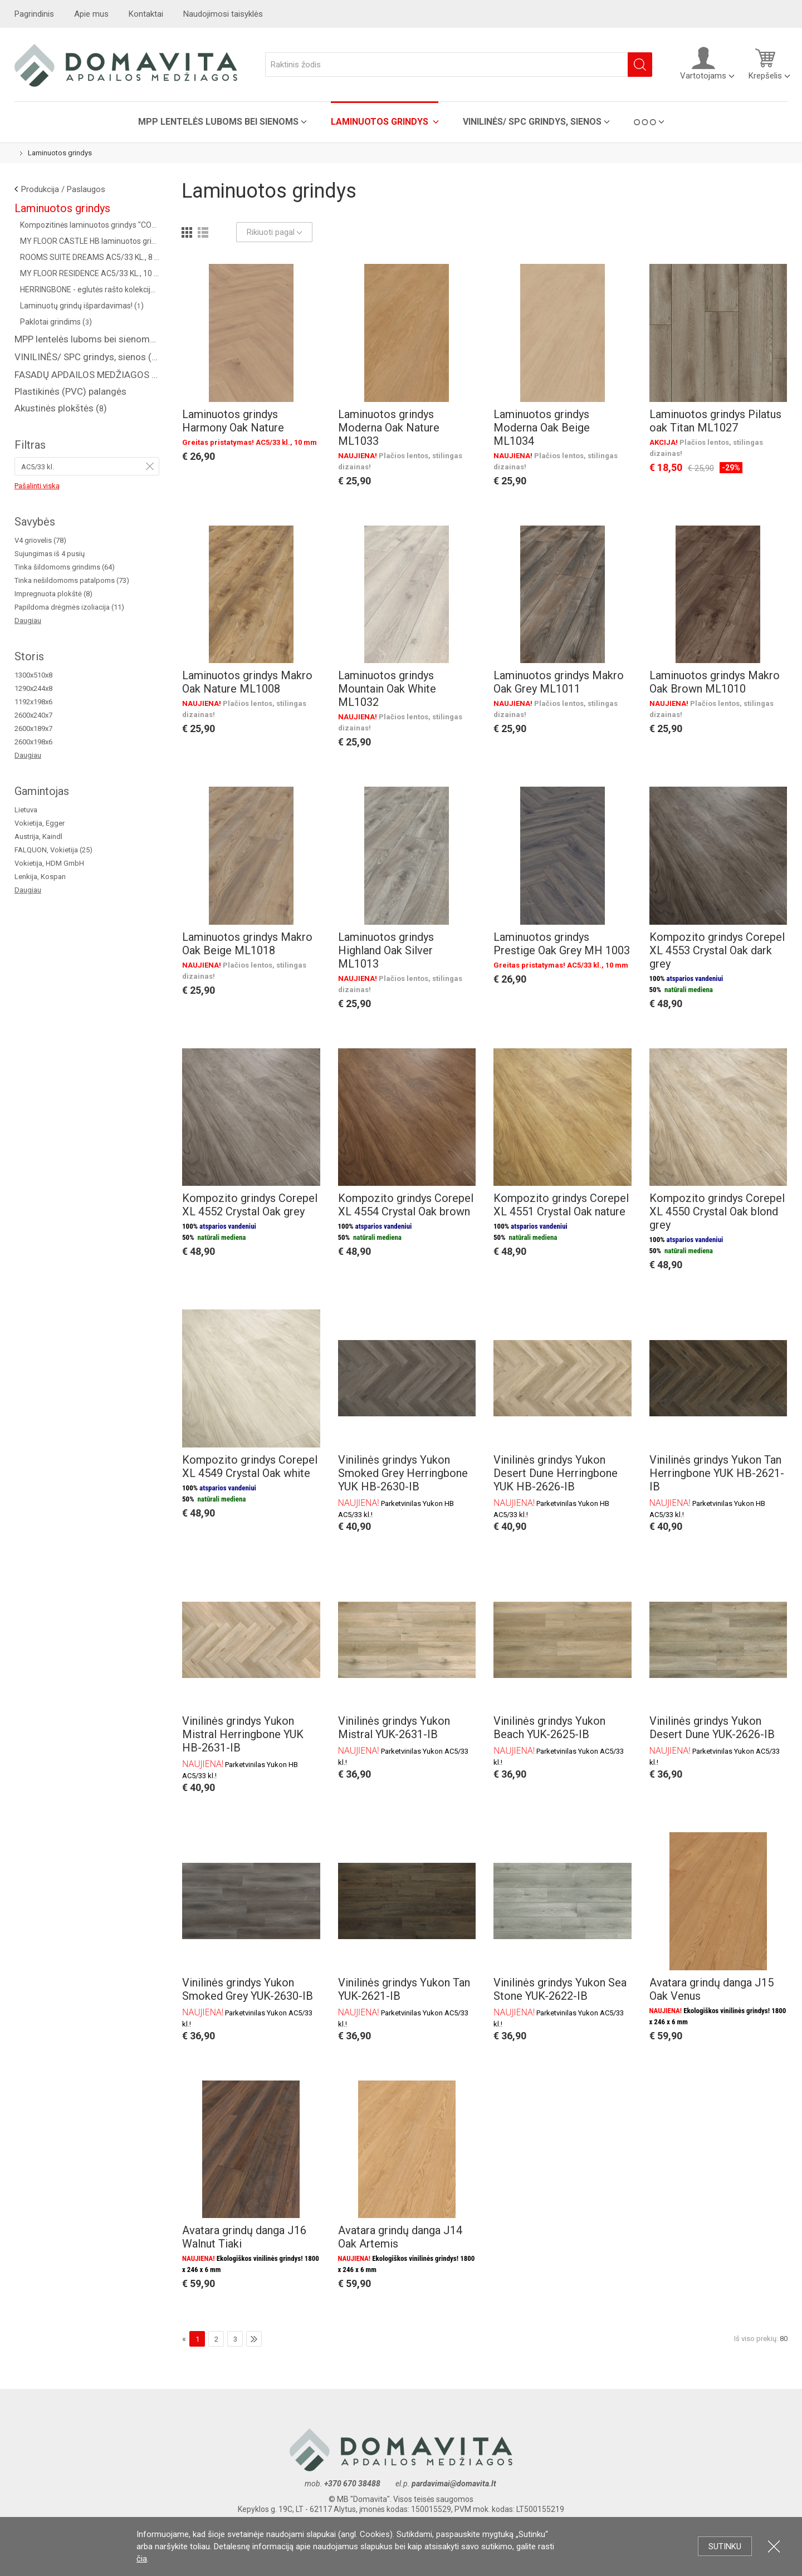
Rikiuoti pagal (274, 232)
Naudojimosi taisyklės (223, 14)
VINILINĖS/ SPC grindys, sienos (532, 121)
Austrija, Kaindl (38, 836)
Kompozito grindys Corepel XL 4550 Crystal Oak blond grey (717, 1211)
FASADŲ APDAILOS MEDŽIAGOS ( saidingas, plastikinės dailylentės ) (86, 374)
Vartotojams (703, 63)
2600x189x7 (33, 728)
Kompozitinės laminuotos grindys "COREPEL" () (89, 224)
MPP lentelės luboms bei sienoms (218, 121)
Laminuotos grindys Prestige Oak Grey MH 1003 (561, 943)
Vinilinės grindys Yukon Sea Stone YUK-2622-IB (560, 1989)
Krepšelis (765, 63)
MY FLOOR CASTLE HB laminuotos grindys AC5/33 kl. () (89, 241)
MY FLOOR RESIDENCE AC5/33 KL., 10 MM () (89, 273)
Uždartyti (774, 2546)
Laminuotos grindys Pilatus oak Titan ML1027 (715, 421)
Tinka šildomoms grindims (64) (64, 567)
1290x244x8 (33, 688)
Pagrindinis (34, 14)
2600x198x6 (33, 742)
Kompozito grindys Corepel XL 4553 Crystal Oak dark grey (717, 950)
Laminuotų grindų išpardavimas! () (82, 305)
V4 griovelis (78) (40, 540)
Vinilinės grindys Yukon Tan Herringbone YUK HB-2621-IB (716, 1473)
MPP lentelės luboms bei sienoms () (86, 339)
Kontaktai (146, 14)
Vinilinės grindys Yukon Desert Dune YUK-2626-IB (712, 1727)
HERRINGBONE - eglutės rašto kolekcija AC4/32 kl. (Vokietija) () (89, 289)
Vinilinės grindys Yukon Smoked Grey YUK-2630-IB (247, 1989)
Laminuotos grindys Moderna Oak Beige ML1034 (541, 428)
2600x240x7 (33, 715)
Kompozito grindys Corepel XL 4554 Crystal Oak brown (405, 1204)
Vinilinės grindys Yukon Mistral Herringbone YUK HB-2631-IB (243, 1734)
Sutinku (724, 2546)
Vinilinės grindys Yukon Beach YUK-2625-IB (549, 1727)
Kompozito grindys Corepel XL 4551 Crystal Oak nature (561, 1204)
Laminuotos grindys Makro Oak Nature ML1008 (247, 682)
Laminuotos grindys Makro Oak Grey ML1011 (558, 682)
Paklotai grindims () (56, 321)
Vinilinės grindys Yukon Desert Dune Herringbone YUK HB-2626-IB (555, 1473)
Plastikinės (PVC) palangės (70, 391)
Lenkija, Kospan (40, 876)
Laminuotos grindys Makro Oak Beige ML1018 (247, 943)
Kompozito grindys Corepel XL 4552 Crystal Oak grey (249, 1204)
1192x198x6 (33, 702)
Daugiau (27, 620)
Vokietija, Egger (39, 823)
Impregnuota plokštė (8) (53, 594)
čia (141, 2559)
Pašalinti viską (37, 486)
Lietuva (25, 810)
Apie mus (91, 14)
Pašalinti (150, 466)
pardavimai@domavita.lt (455, 2483)
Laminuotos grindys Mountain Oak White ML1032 (387, 689)
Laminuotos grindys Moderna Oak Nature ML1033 (388, 428)
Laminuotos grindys (381, 121)
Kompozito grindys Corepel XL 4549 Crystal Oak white (249, 1466)
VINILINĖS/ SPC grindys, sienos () (86, 356)
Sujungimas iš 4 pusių (49, 553)
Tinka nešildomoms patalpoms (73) (71, 580)
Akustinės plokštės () (60, 408)
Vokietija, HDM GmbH (49, 863)
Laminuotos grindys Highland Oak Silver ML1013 (386, 950)
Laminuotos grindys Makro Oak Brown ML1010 (714, 682)
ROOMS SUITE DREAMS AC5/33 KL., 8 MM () (89, 257)
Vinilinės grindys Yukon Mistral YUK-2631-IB (394, 1727)
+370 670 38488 (352, 2483)
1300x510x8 (33, 675)
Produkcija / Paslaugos (63, 189)
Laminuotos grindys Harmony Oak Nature (233, 421)
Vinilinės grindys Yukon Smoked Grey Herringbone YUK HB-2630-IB (403, 1473)
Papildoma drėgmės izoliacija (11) (69, 607)
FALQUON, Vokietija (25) (53, 850)
